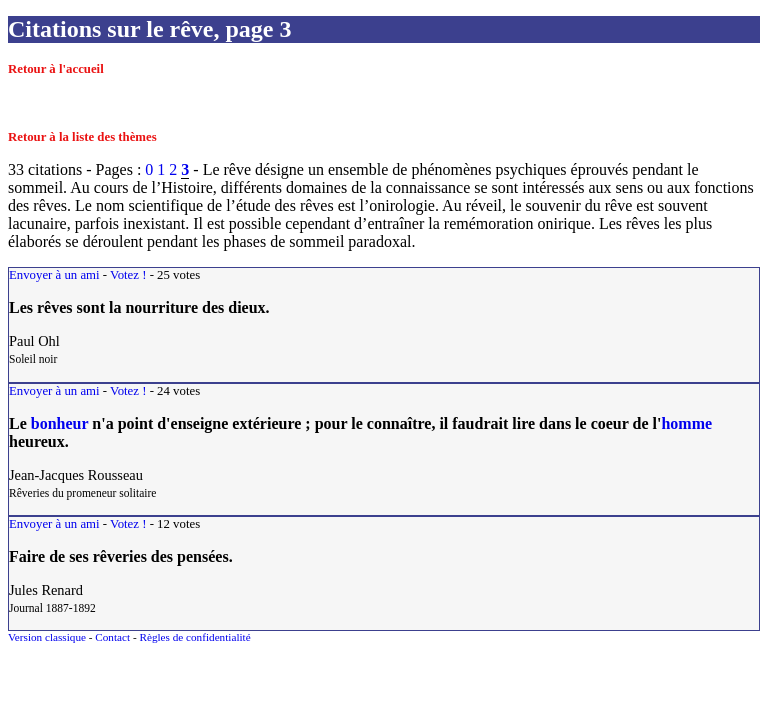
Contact (112, 637)
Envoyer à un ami (54, 275)
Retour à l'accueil (56, 69)
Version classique (47, 637)
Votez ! (128, 275)
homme (686, 423)
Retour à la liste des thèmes (82, 137)
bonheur (60, 423)
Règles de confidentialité (194, 637)
